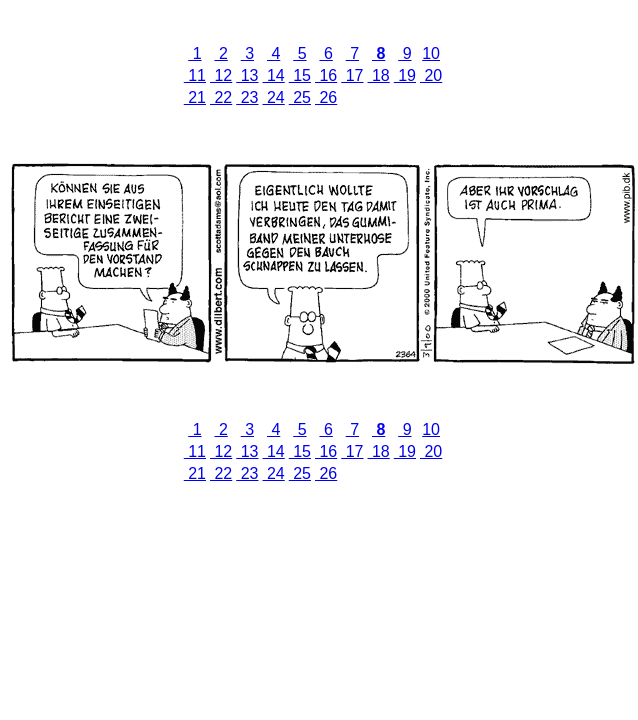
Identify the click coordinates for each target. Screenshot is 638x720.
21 (195, 97)
